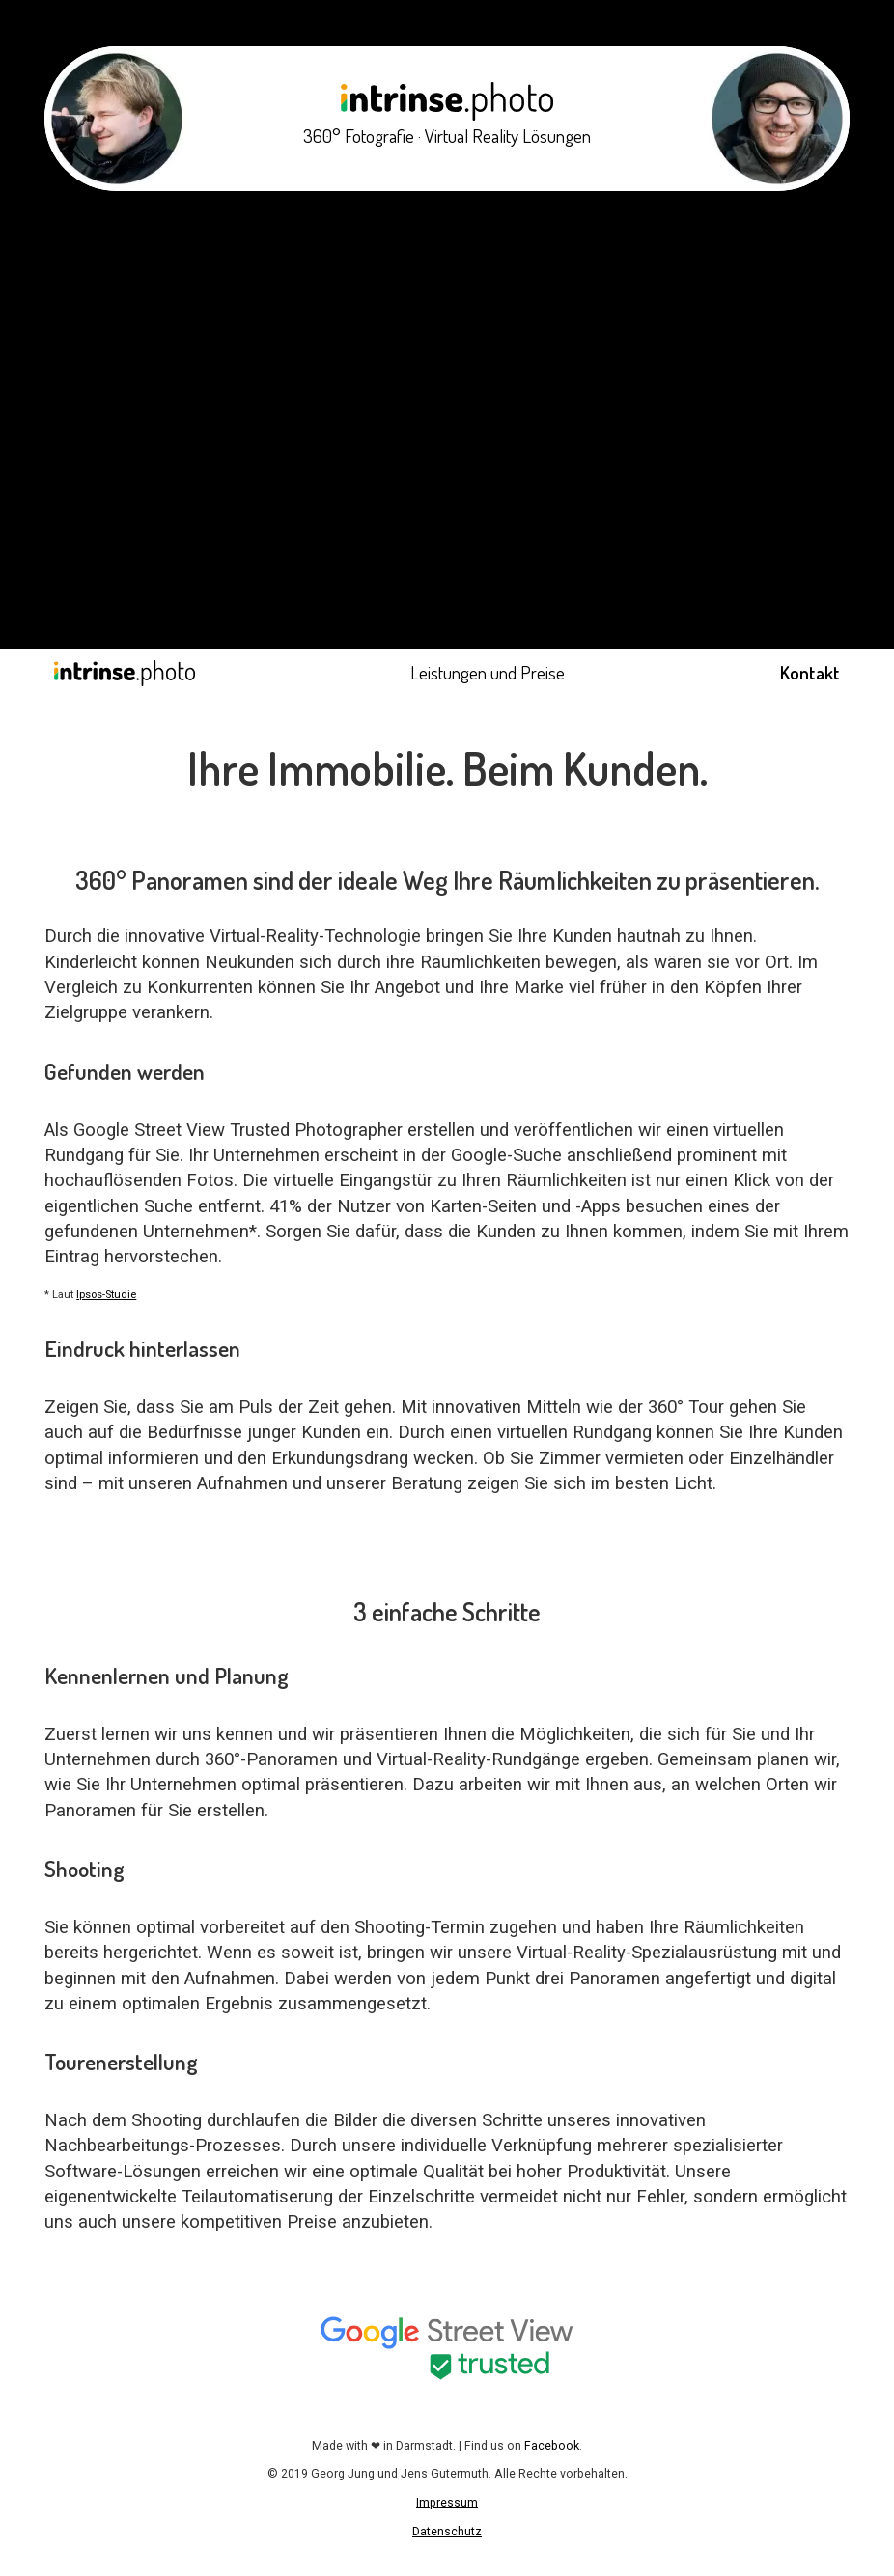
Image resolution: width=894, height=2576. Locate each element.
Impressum (447, 2502)
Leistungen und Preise (487, 672)
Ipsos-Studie (106, 1294)
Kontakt (810, 672)
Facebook (551, 2445)
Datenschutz (447, 2531)
